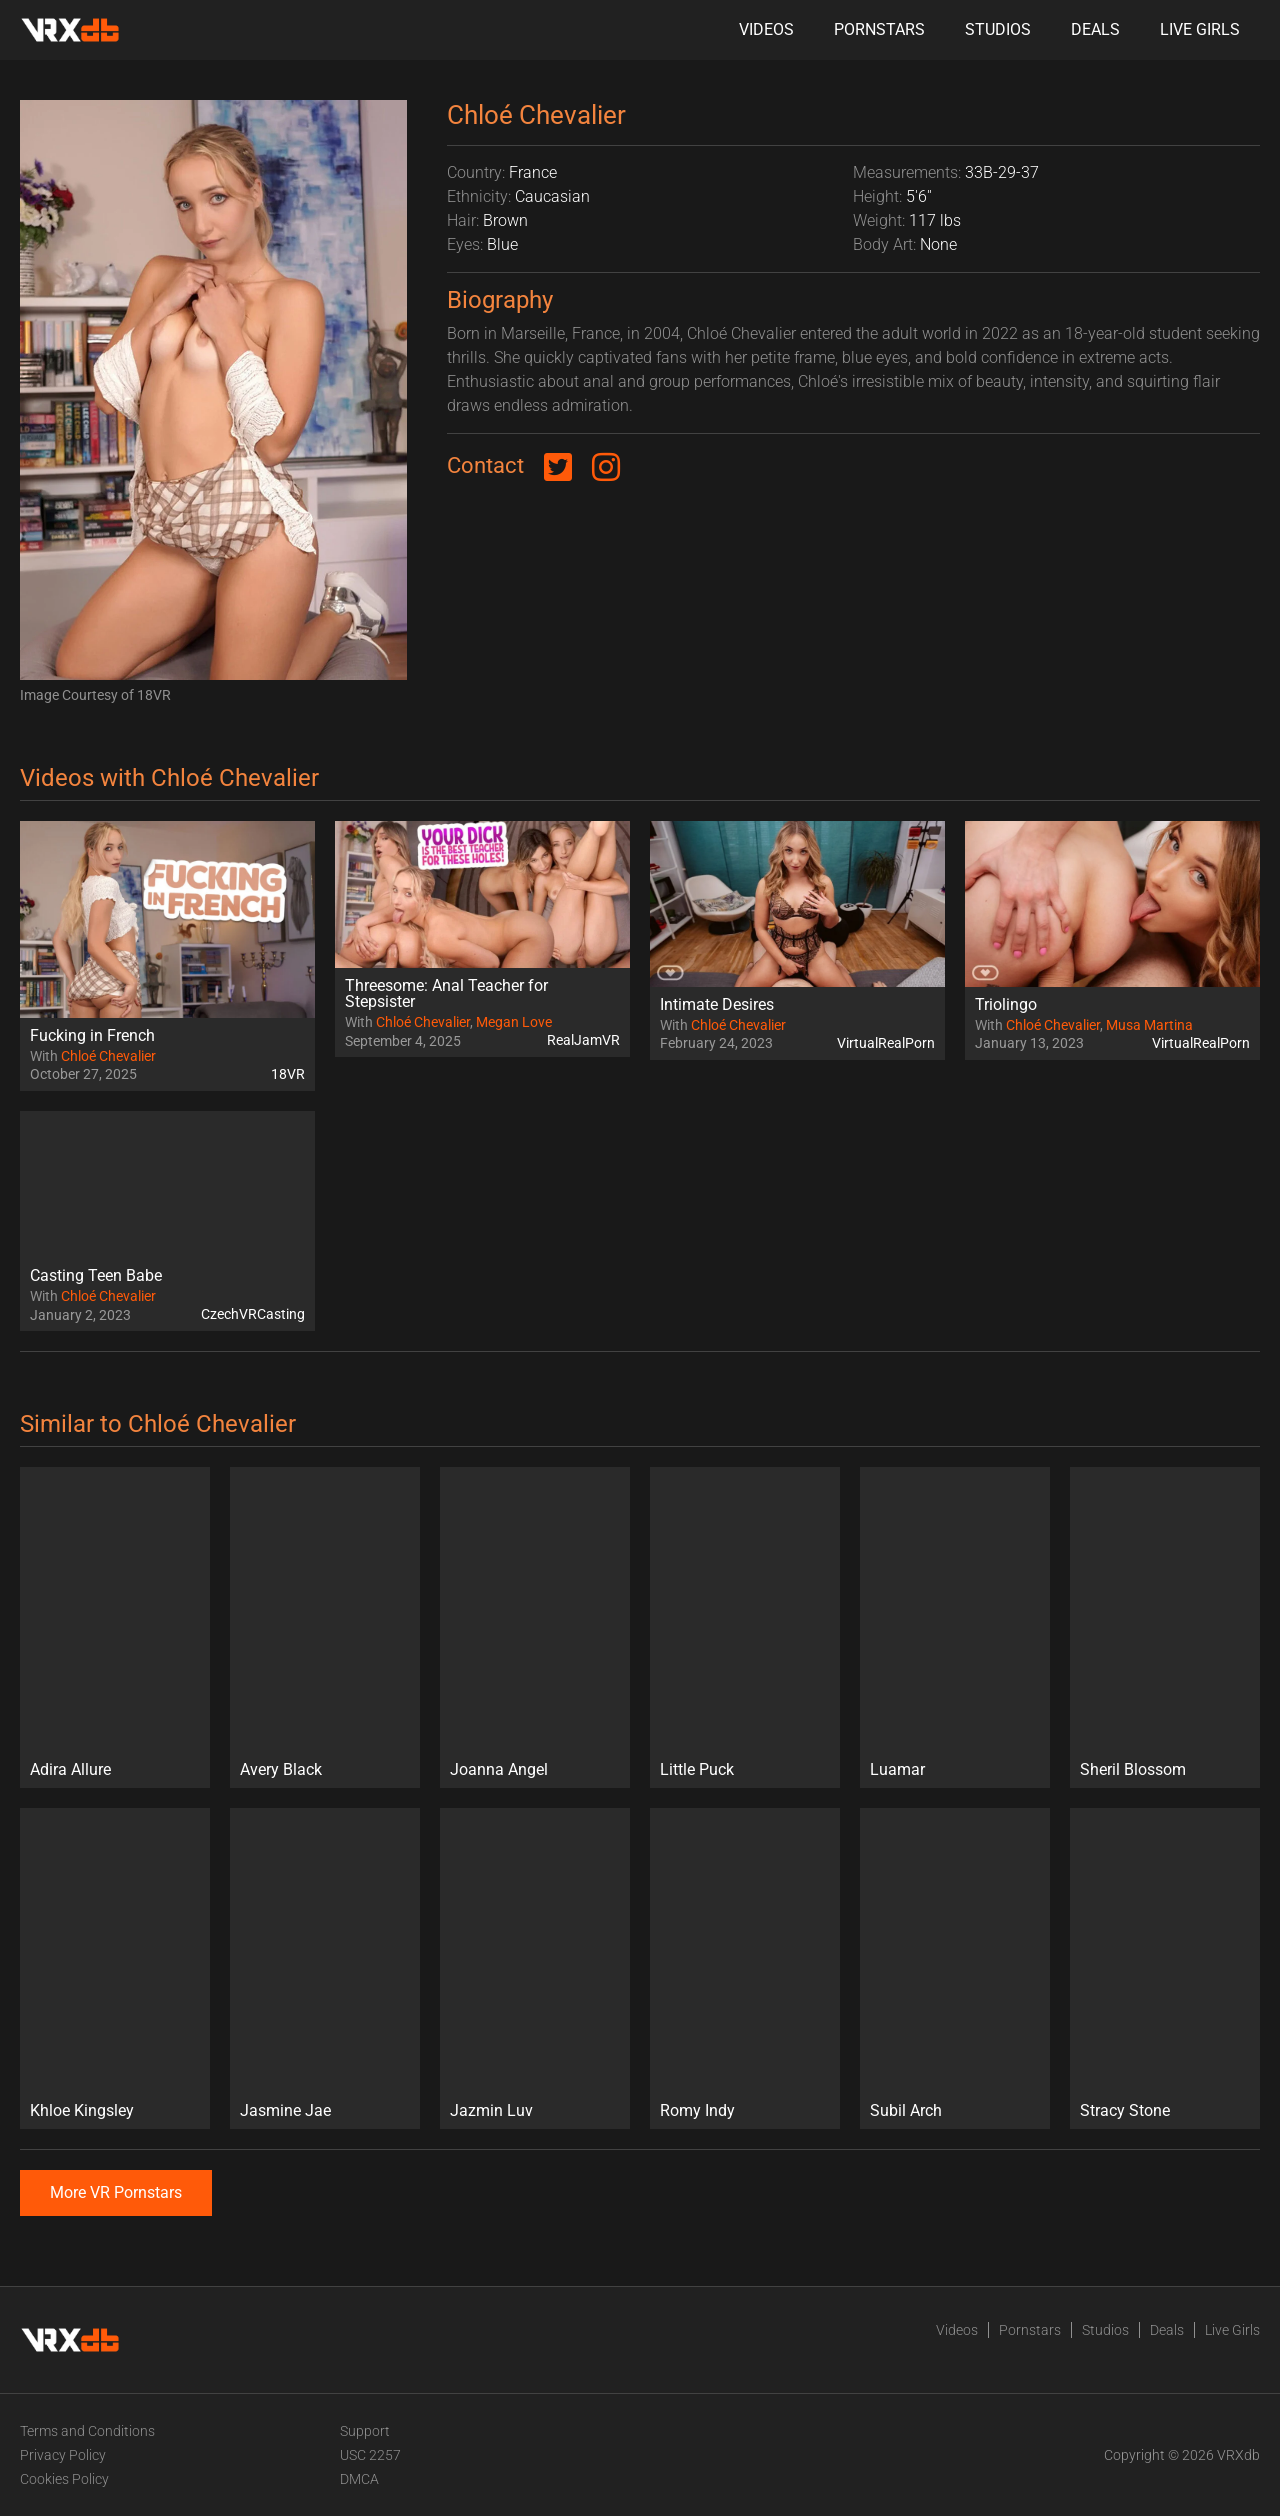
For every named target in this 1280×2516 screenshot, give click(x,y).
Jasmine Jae (285, 2110)
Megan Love (514, 1022)
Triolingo (1006, 1004)
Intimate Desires (717, 1004)
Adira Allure (70, 1769)
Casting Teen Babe (96, 1275)
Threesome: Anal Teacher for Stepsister (446, 993)
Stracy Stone (1125, 2110)
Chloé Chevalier (108, 1056)
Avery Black (281, 1769)
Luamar (897, 1769)
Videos (766, 29)
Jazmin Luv (491, 2110)
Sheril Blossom (1133, 1769)
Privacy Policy (63, 2455)
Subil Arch (906, 2110)
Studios (998, 29)
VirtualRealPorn (886, 1043)
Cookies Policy (64, 2479)
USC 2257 (370, 2455)
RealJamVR (583, 1040)
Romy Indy (697, 2110)
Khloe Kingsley (82, 2110)
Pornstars (879, 29)
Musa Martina (1149, 1025)
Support (365, 2431)
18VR (288, 1074)
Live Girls (1200, 29)
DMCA (359, 2479)
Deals (1095, 29)
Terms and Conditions (87, 2431)
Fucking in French (92, 1035)
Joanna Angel (499, 1769)
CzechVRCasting (253, 1314)
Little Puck (697, 1769)
